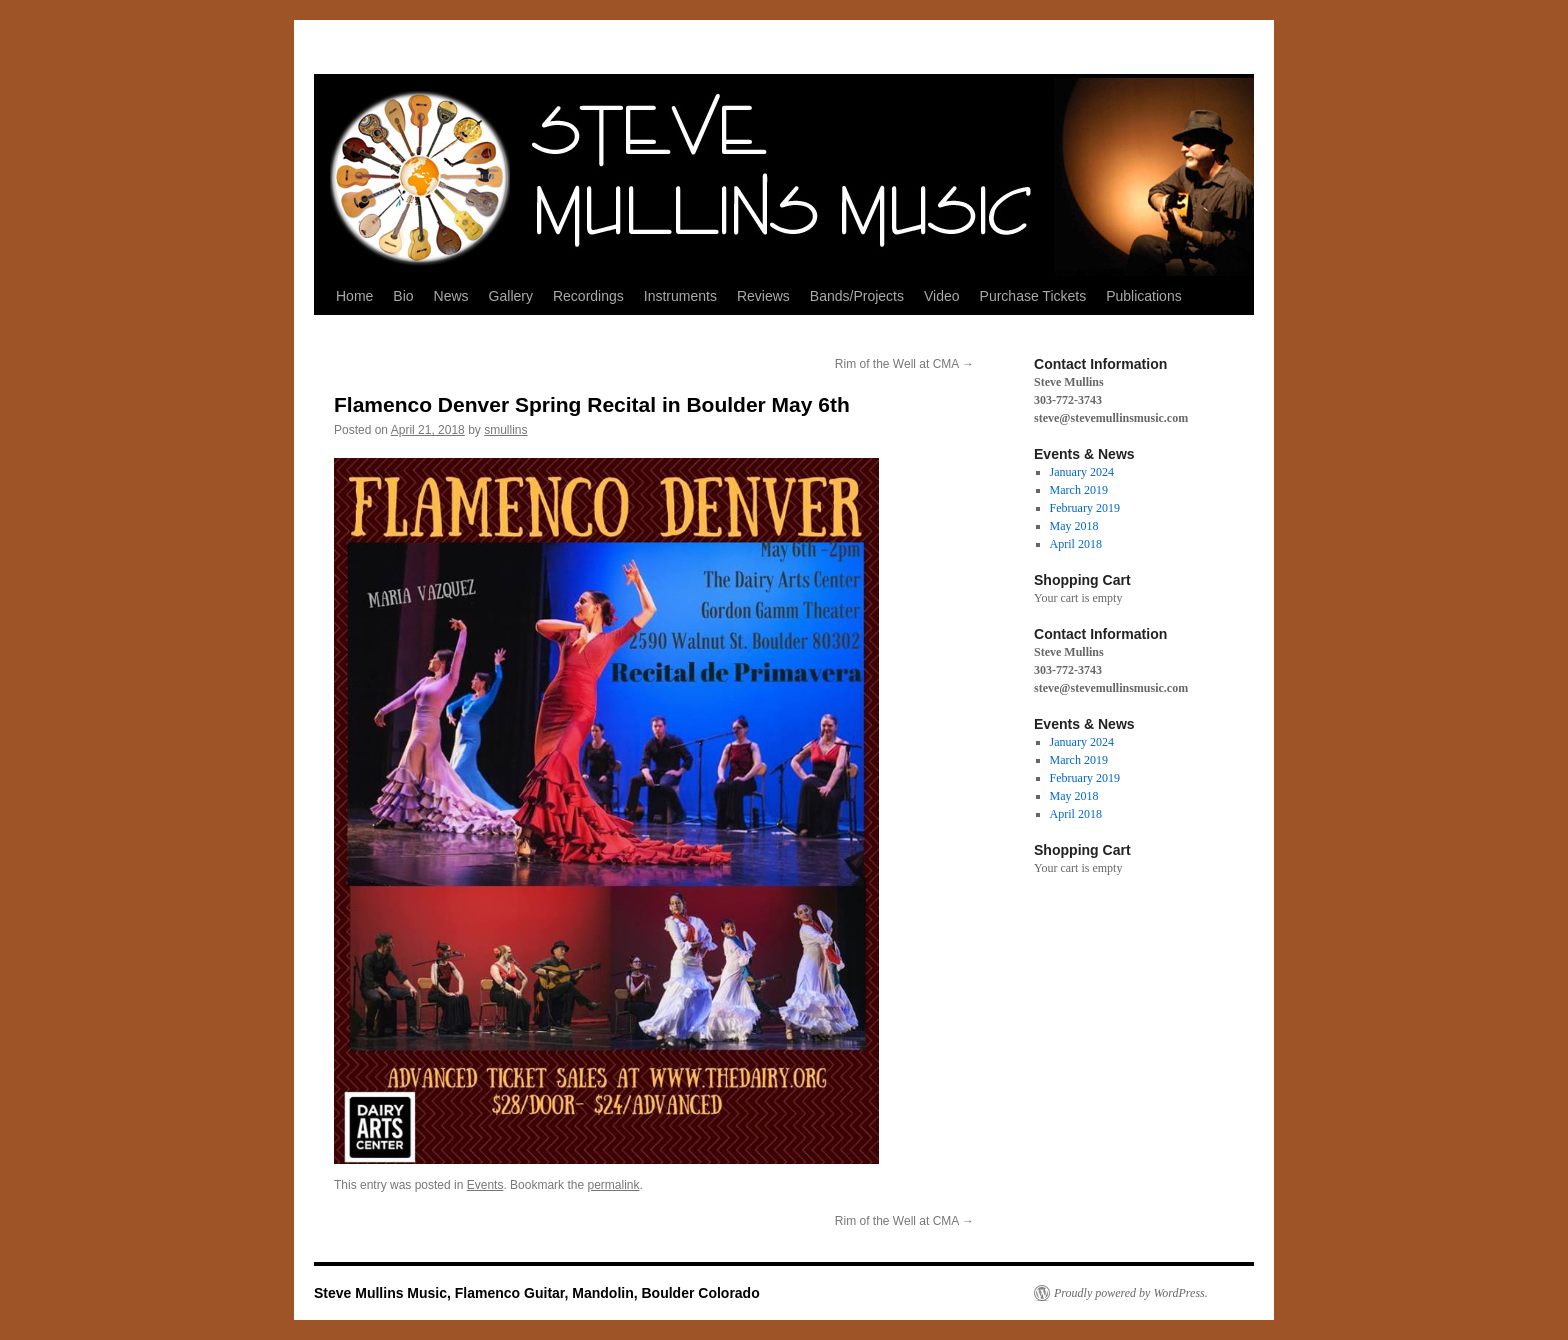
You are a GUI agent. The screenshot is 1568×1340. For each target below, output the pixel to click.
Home (354, 296)
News (451, 296)
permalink (613, 1185)
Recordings (588, 296)
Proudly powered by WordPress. (1131, 1293)
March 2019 (1079, 490)
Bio (403, 296)
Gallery (511, 296)
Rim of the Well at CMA (904, 364)
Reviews (763, 296)
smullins (505, 430)
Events (485, 1185)
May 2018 (1074, 526)
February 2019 (1085, 508)
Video (942, 296)
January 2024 (1082, 472)
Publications (1144, 296)
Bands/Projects (857, 296)
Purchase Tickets (1033, 296)
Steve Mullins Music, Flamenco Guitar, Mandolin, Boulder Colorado (537, 1293)
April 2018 (1076, 544)
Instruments (680, 296)
